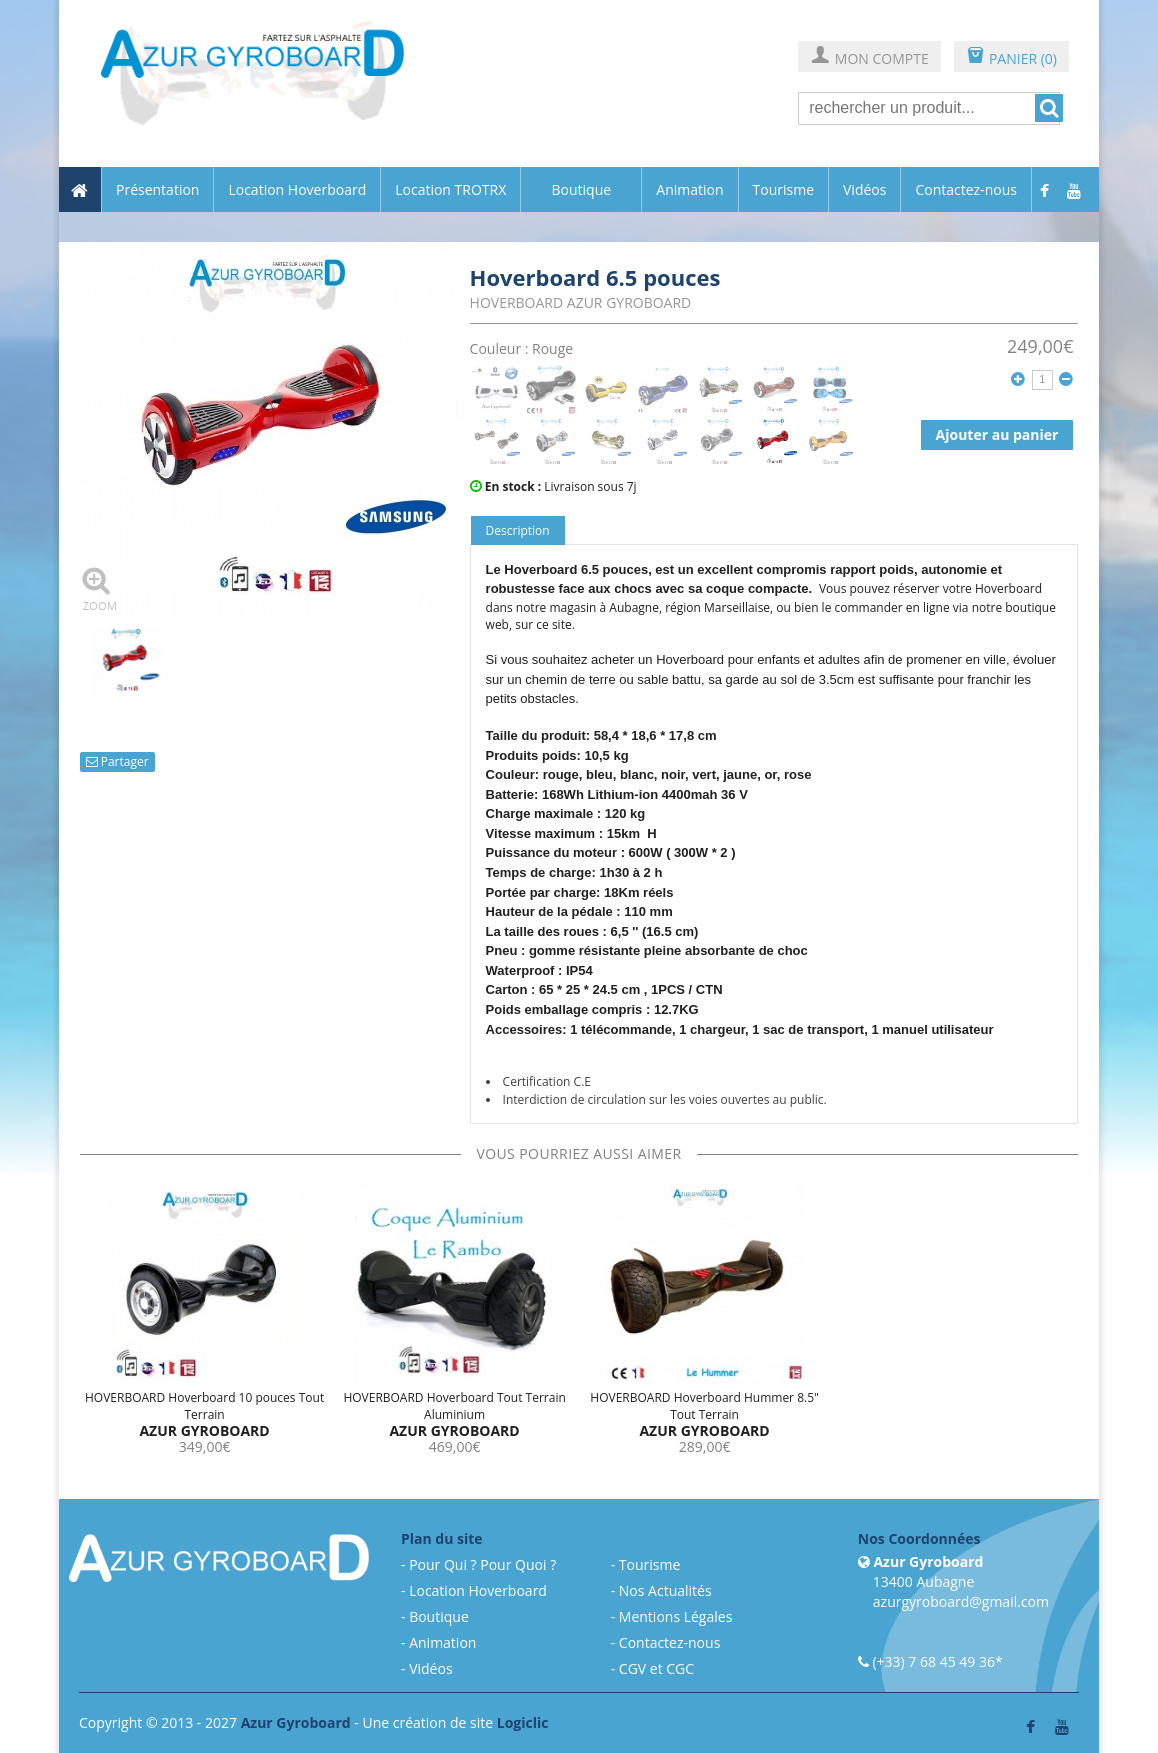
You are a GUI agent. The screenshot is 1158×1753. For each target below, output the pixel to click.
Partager (117, 761)
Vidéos (864, 190)
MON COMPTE (869, 57)
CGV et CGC (656, 1668)
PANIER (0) (1011, 57)
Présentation (157, 190)
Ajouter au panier (997, 434)
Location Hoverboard (297, 190)
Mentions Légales (676, 1616)
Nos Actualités (665, 1590)
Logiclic (523, 1722)
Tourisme (783, 190)
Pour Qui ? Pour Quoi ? (482, 1564)
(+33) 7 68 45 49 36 (933, 1661)
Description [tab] (518, 530)
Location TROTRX (450, 190)
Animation (689, 190)
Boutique (581, 189)
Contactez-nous (966, 190)
